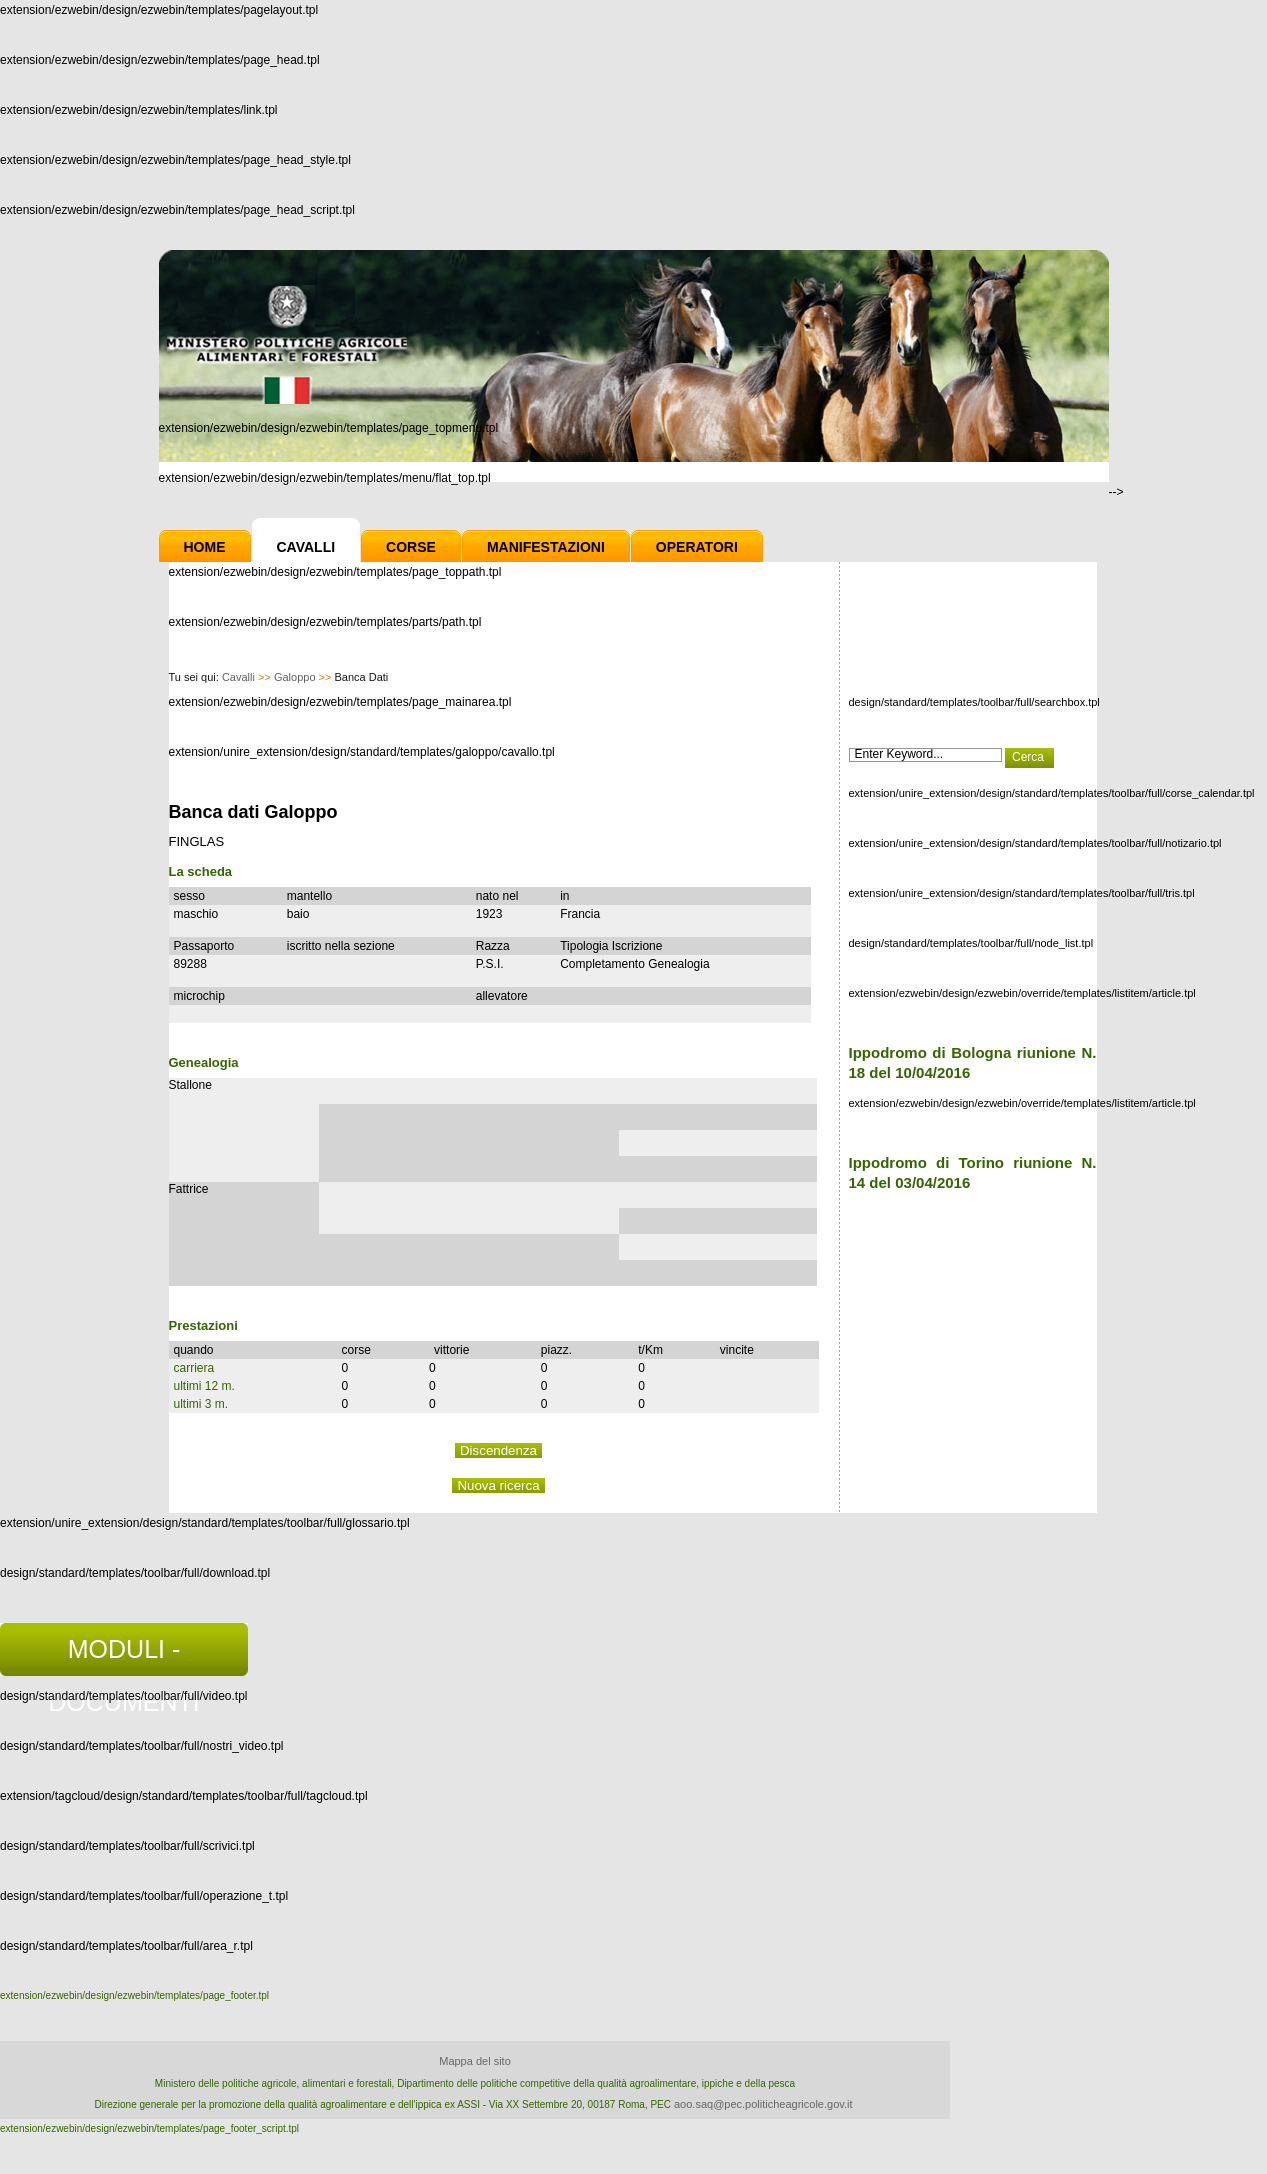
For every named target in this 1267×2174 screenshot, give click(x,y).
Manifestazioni (546, 547)
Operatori (697, 547)
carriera (194, 1368)
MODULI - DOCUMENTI (123, 1655)
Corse (411, 547)
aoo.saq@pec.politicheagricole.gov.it (763, 2104)
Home (205, 547)
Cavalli (306, 547)
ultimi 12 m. (204, 1386)
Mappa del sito (475, 2061)
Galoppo (295, 677)
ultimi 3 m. (201, 1404)
